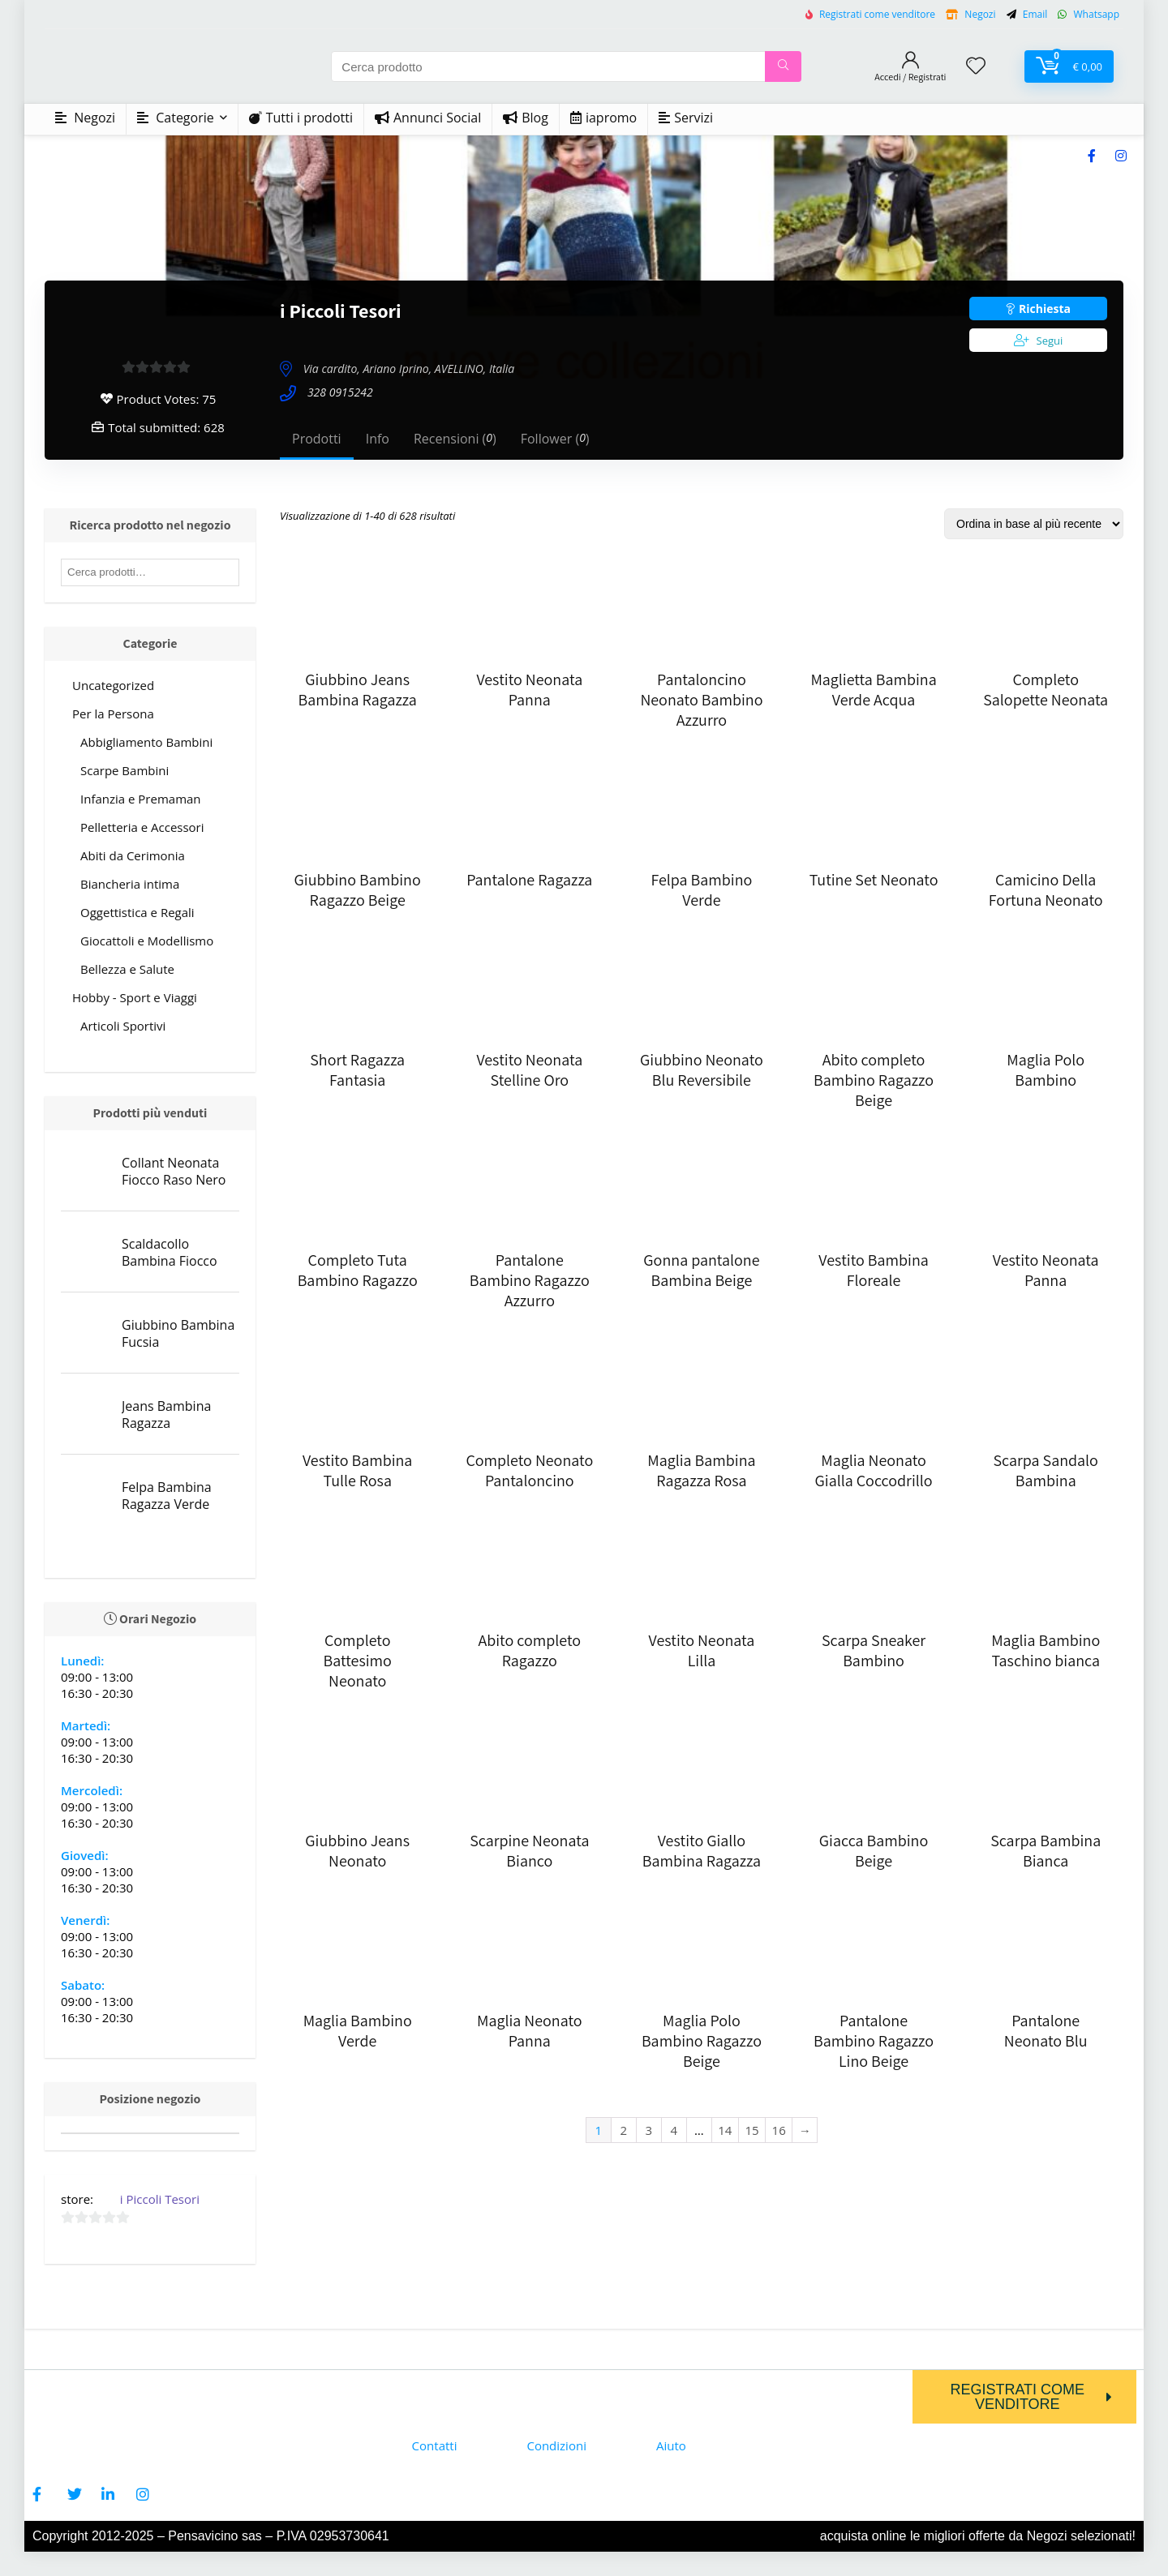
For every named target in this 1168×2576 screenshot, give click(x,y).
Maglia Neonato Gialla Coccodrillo (874, 1470)
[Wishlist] (976, 66)
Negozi (979, 14)
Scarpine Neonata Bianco (529, 1850)
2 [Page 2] (623, 2130)
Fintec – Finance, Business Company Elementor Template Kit (520, 2573)
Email (1035, 14)
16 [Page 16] (779, 2130)
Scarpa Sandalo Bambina (1045, 1470)
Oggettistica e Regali (137, 912)
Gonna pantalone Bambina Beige (701, 1270)
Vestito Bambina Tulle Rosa (357, 1470)
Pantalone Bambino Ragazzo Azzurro (530, 1280)
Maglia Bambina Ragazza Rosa (701, 1470)
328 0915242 (340, 393)
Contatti (434, 2445)
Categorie (175, 117)
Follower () (555, 439)
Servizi (686, 117)
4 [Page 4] (673, 2130)
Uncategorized (113, 685)
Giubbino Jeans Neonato (357, 1850)
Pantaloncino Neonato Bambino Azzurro (701, 700)
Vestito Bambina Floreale (873, 1270)
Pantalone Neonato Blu (1046, 2030)
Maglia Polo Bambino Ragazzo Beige (702, 2041)
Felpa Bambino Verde (701, 890)
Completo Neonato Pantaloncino (529, 1470)
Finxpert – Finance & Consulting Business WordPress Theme (568, 2573)
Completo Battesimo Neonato (358, 1660)
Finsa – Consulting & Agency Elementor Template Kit (471, 2573)
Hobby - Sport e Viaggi (134, 997)
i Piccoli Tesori (160, 2199)
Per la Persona (113, 713)
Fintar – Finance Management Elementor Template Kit (495, 2573)
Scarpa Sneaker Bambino (873, 1650)
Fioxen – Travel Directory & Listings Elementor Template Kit (619, 2573)
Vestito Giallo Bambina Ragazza (701, 1850)
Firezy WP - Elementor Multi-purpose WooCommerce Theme (705, 2573)
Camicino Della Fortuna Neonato (1046, 890)
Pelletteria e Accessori (142, 827)
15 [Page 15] (751, 2130)
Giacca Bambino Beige (873, 1850)
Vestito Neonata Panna (529, 689)
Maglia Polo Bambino (1045, 1070)
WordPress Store (455, 2573)
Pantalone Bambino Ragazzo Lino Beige (874, 2041)
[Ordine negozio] (1033, 523)
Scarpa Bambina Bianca (1045, 1850)
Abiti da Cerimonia (132, 855)
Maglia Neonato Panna (529, 2030)
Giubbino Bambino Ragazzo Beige (357, 890)
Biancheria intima (129, 884)
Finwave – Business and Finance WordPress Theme (544, 2573)
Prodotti (316, 439)
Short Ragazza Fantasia (357, 1070)
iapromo (603, 117)
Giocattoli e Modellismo (146, 940)
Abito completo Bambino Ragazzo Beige (874, 1080)
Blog (525, 117)
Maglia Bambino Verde (357, 2030)
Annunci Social (428, 117)
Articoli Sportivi (122, 1026)
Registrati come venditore (877, 14)
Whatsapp (1095, 14)
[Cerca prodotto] (783, 66)
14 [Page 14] (725, 2130)
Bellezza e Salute (127, 969)
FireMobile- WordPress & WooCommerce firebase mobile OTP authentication (675, 2573)
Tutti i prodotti (301, 117)
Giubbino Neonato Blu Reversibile (701, 1070)
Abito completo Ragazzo (529, 1650)
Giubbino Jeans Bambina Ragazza (357, 689)
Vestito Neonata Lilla (702, 1650)
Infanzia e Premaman (140, 799)
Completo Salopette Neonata (1045, 689)
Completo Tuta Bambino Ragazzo (358, 1270)
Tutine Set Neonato (873, 879)
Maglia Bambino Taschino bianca (1045, 1650)
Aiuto (671, 2445)
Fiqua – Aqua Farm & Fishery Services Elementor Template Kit (646, 2573)
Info (377, 439)
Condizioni (556, 2445)
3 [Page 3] (648, 2130)
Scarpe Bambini (124, 770)
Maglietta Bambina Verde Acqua (873, 689)
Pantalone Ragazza (529, 879)
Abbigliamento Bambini (146, 742)
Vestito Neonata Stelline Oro (529, 1070)
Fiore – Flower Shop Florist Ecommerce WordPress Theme (594, 2573)
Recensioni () (455, 439)
